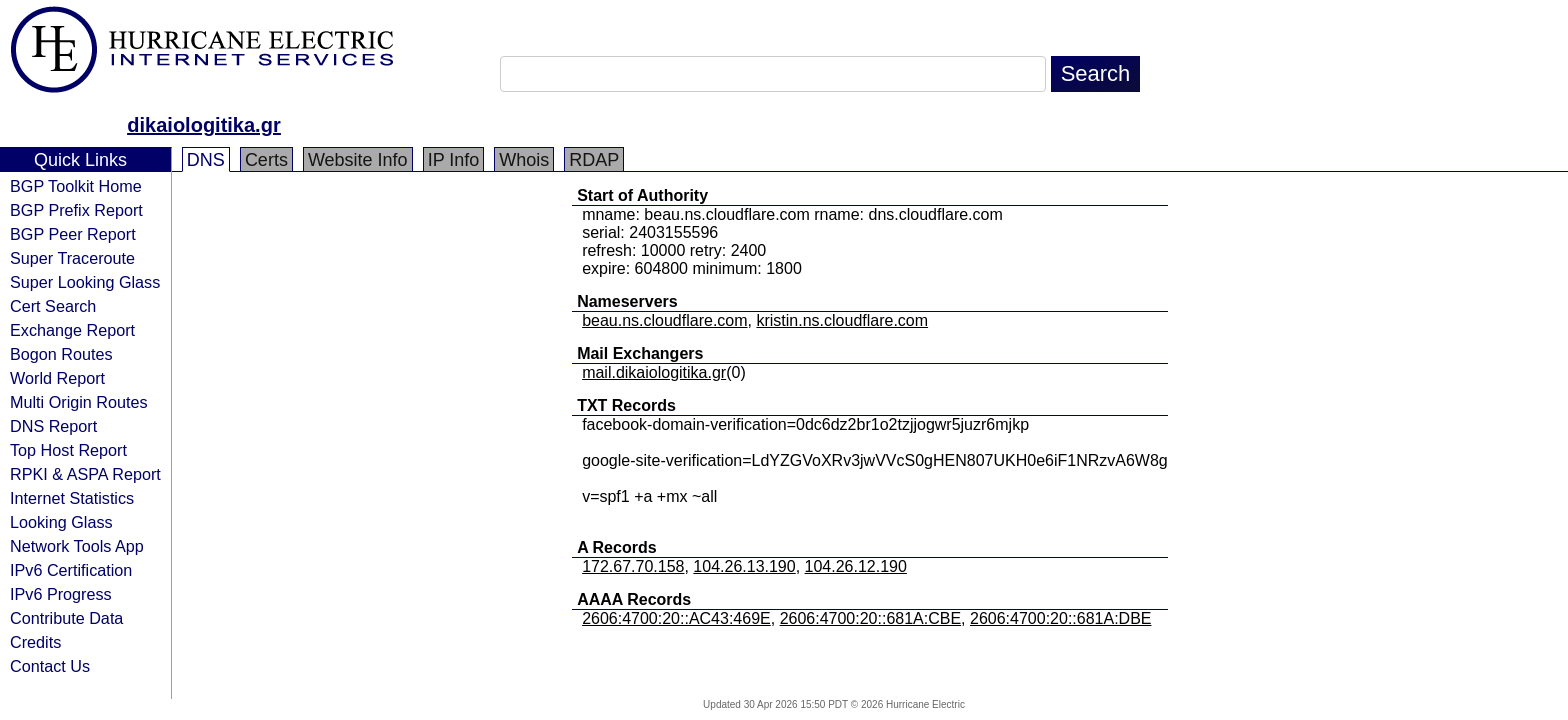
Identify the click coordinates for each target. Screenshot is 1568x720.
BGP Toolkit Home (76, 186)
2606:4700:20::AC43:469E (676, 618)
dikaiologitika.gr (203, 125)
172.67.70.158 (633, 566)
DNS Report (53, 426)
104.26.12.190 (856, 566)
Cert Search (53, 306)
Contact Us (50, 666)
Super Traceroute (72, 258)
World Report (57, 378)
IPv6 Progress (61, 594)
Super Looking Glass (85, 282)
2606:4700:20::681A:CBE (870, 618)
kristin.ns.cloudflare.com (842, 320)
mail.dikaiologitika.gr (654, 372)
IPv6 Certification (71, 570)
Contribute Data (66, 618)
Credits (35, 642)
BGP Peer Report (73, 234)
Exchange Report (72, 330)
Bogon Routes (61, 354)
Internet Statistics (72, 498)
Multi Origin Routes (79, 402)
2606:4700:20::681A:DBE (1060, 618)
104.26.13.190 (744, 566)
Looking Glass (61, 522)
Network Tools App (77, 546)
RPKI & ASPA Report (85, 474)
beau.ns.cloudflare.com (664, 320)
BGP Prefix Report (76, 210)
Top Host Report (68, 450)
